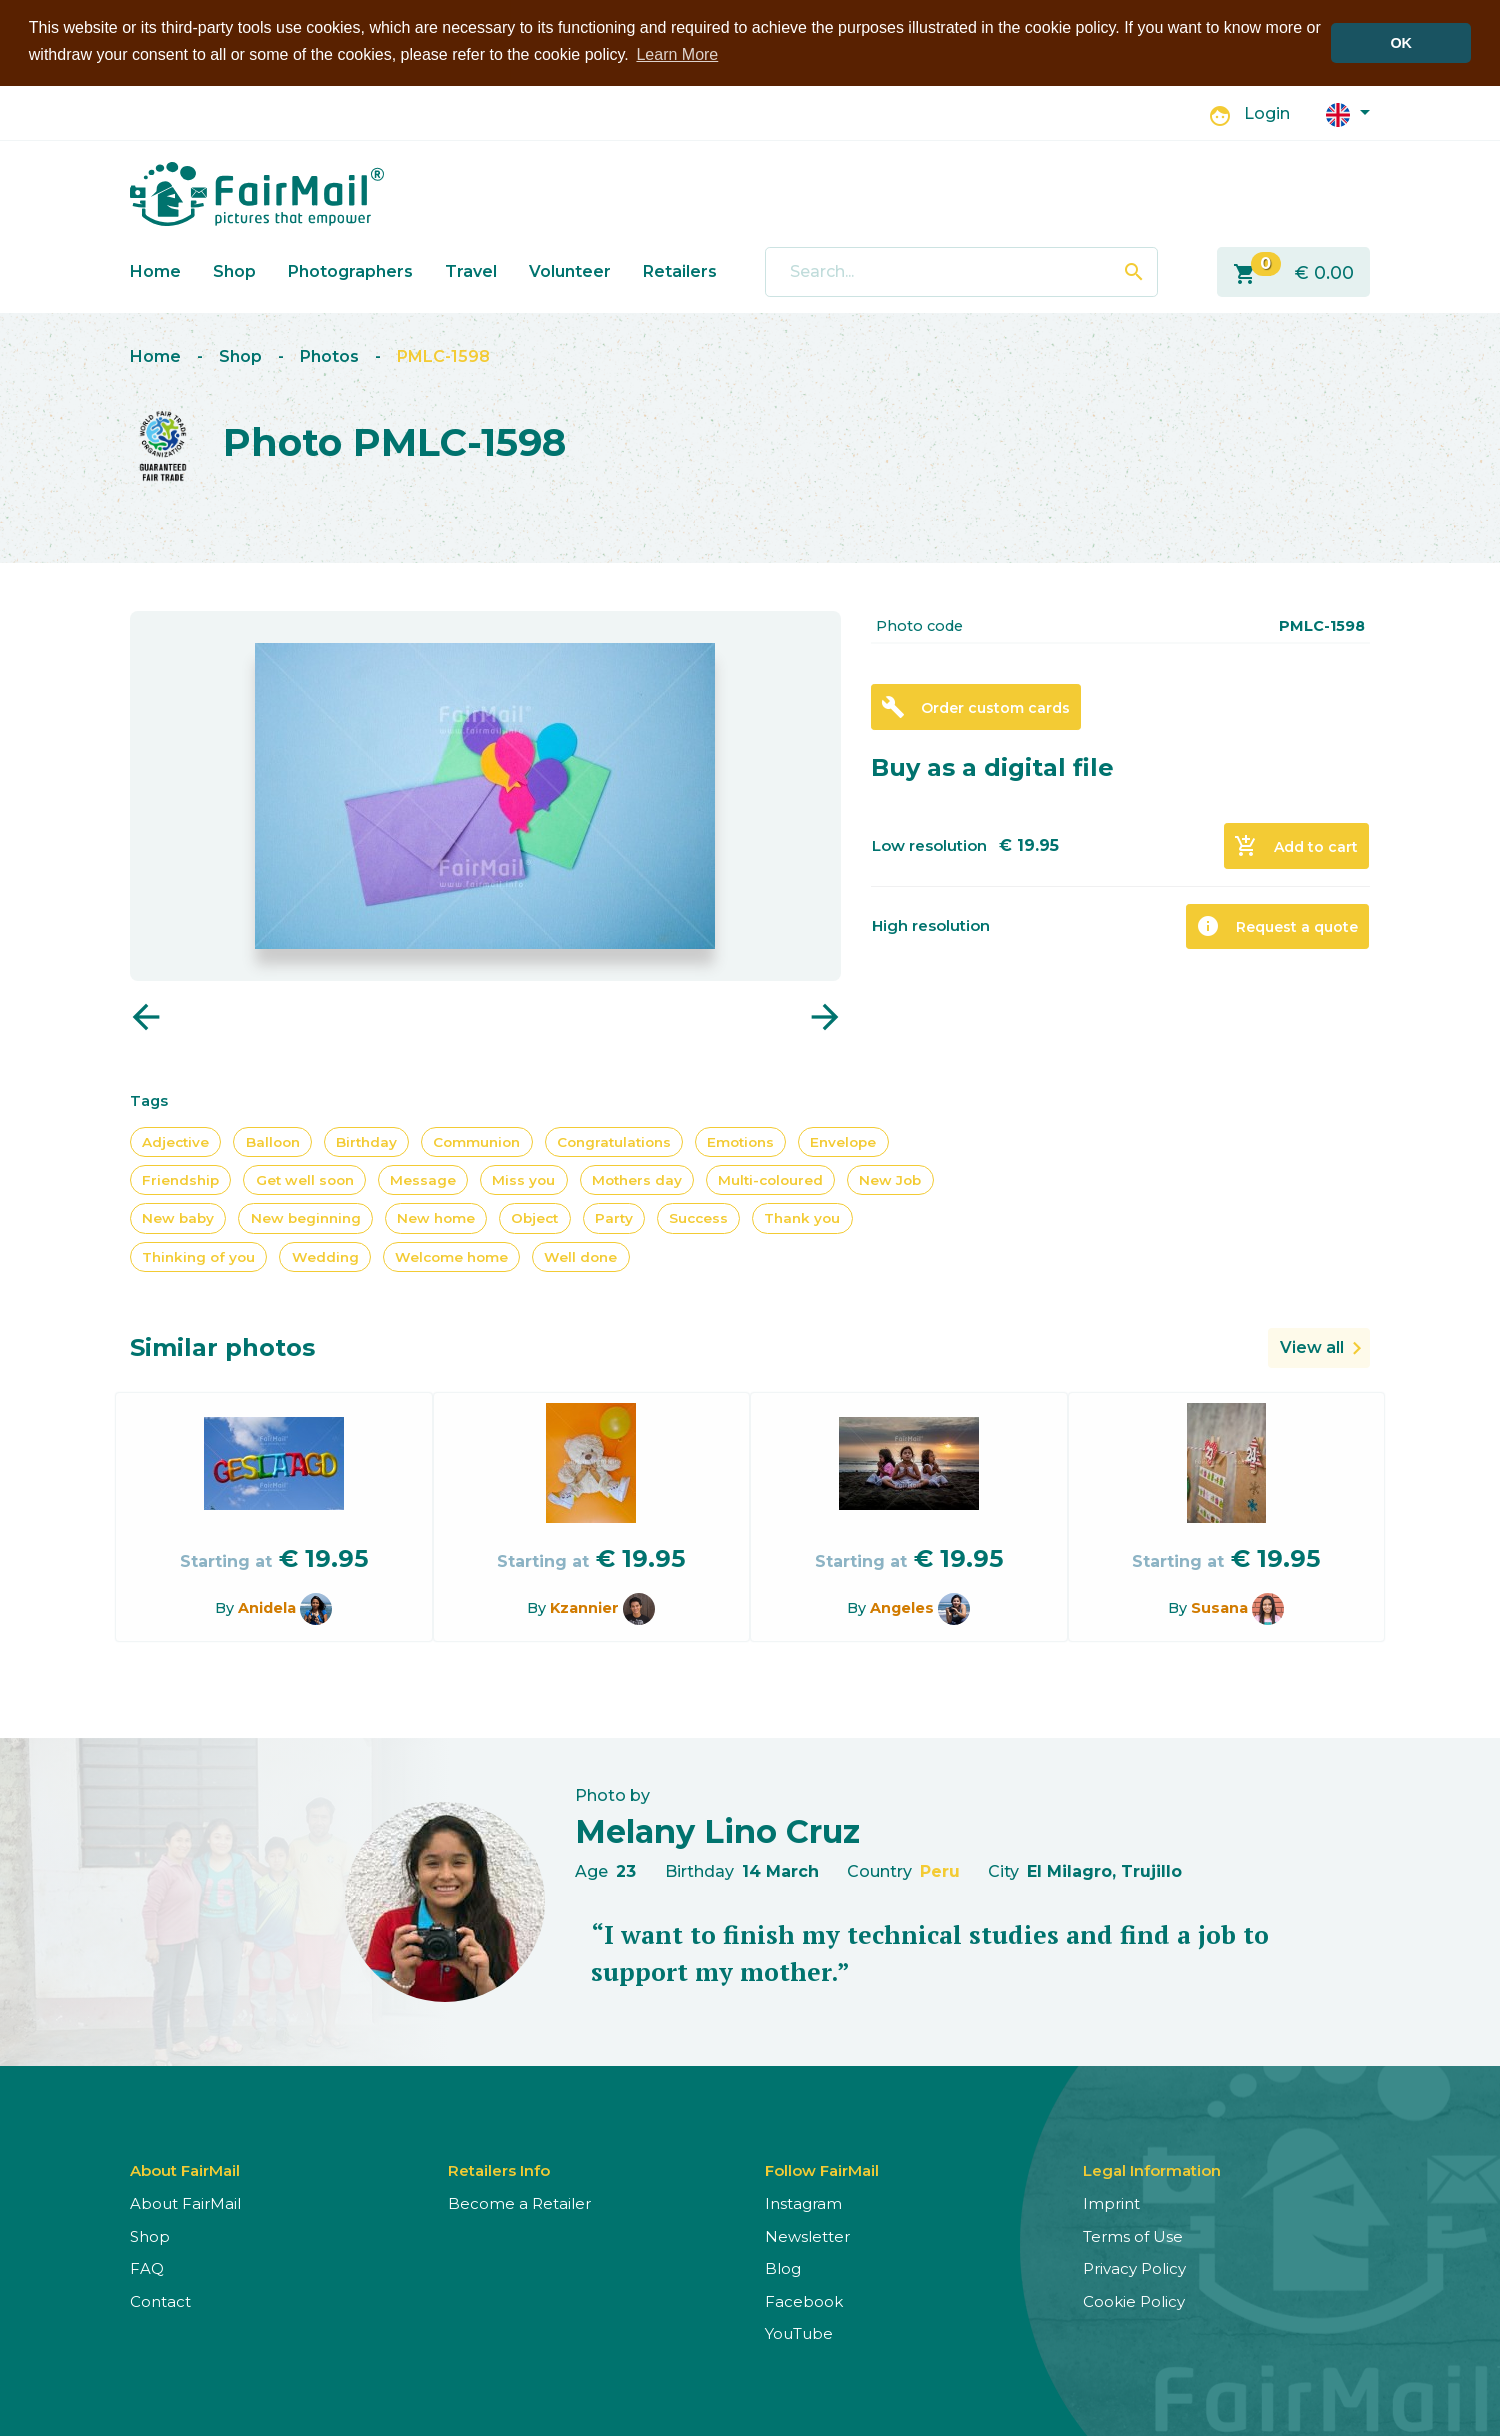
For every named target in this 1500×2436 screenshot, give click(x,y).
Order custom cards (975, 707)
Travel (471, 270)
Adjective (175, 1141)
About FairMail (185, 2203)
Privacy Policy (1134, 2268)
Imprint (1111, 2203)
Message (423, 1180)
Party (614, 1218)
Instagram (803, 2203)
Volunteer (570, 270)
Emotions (740, 1141)
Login (1267, 113)
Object (534, 1218)
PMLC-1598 (443, 356)
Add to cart (1296, 846)
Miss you (523, 1180)
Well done (580, 1256)
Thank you (802, 1218)
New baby (178, 1218)
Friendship (180, 1180)
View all (1312, 1347)
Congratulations (614, 1141)
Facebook (804, 2300)
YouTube (799, 2333)
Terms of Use (1133, 2235)
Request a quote (1277, 926)
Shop (234, 270)
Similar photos (222, 1347)
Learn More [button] (677, 54)
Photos (329, 356)
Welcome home (451, 1256)
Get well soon (305, 1180)
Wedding (325, 1256)
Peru (940, 1870)
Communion (476, 1141)
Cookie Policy (1134, 2300)
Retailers (680, 270)
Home (155, 270)
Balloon (273, 1141)
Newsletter (807, 2235)
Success (698, 1218)
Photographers (350, 270)
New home (436, 1218)
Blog (783, 2268)
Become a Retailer (519, 2203)
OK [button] (1401, 43)
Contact (160, 2300)
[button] (1348, 112)
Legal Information (1152, 2170)
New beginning (306, 1218)
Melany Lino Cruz (717, 1831)
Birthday (366, 1141)
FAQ (147, 2268)
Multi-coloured (770, 1180)
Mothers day (637, 1180)
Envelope (843, 1141)
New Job (890, 1180)
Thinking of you (198, 1256)
